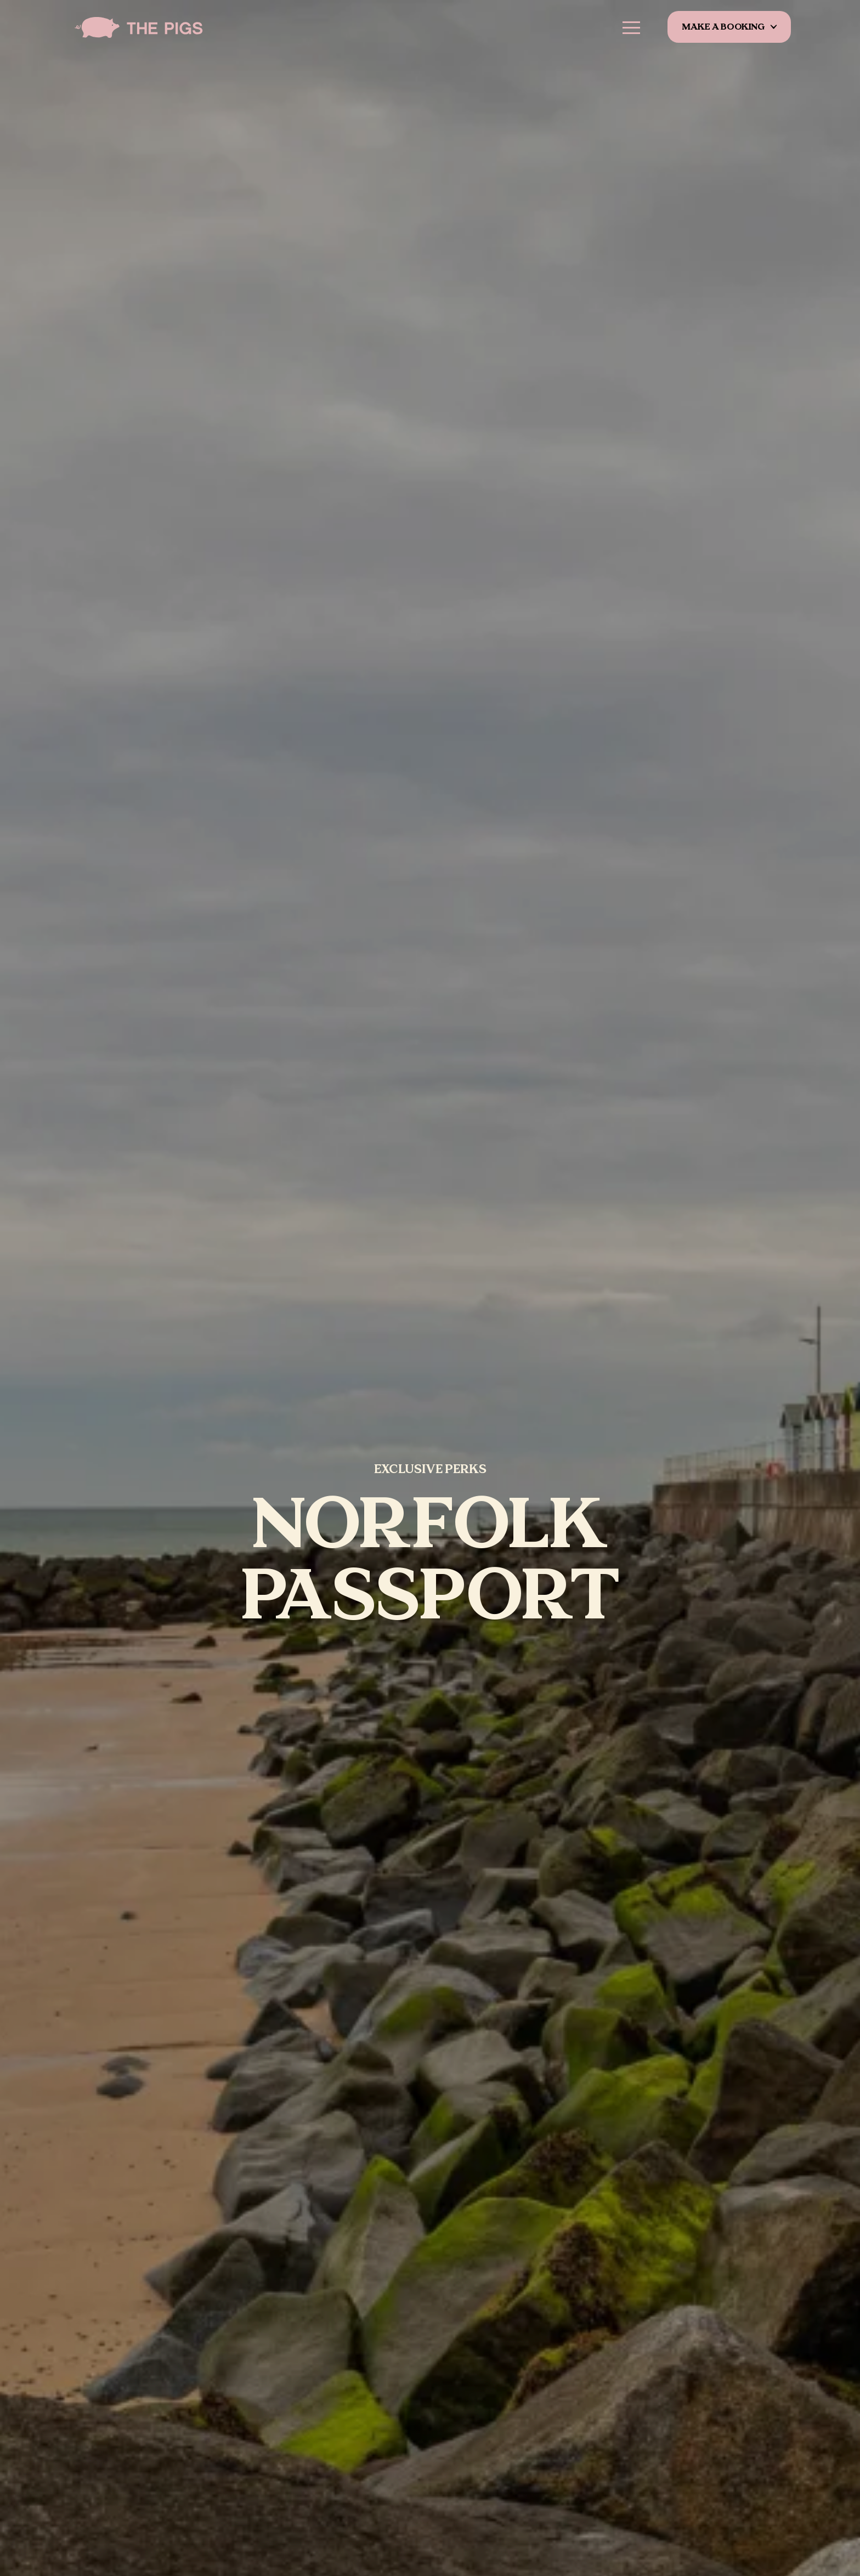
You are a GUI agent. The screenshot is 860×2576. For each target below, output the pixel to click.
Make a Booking (723, 26)
